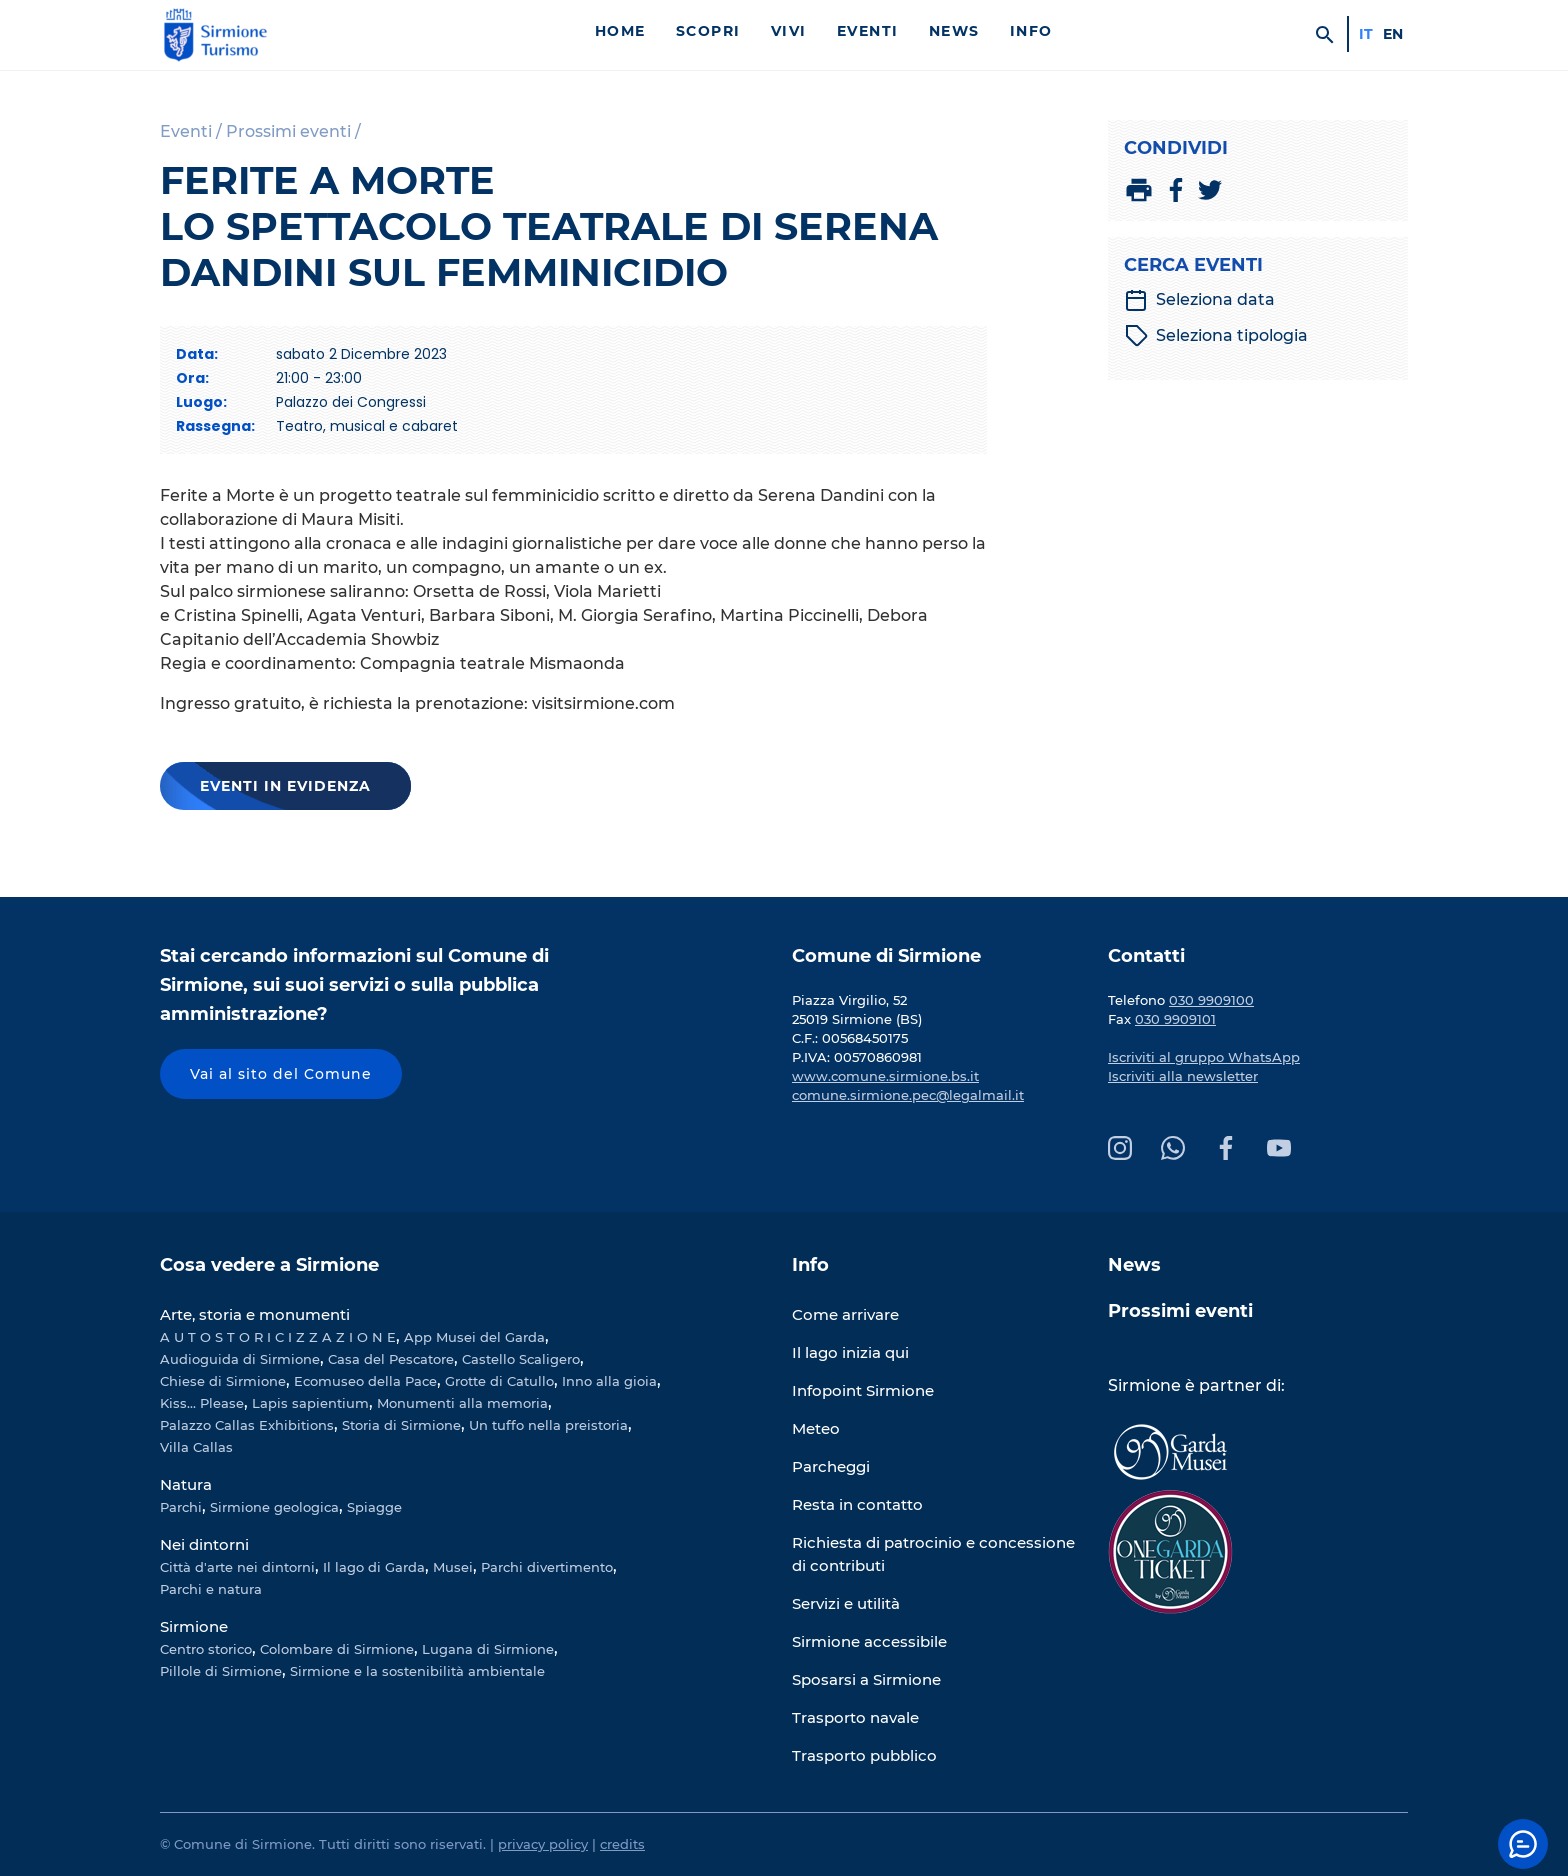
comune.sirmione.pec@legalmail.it (908, 1095)
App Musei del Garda (474, 1337)
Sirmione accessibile (869, 1641)
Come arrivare (845, 1314)
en (1393, 34)
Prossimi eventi (1180, 1311)
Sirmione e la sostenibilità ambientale (417, 1671)
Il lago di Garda (374, 1567)
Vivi (789, 31)
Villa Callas (196, 1447)
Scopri (708, 31)
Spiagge (374, 1507)
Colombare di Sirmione (337, 1649)
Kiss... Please (202, 1403)
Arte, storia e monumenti (255, 1314)
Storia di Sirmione (401, 1425)
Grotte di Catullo (499, 1381)
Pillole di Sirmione (221, 1671)
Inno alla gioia (609, 1381)
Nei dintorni (204, 1544)
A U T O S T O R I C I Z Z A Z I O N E (278, 1337)
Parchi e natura (211, 1589)
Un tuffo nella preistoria (548, 1425)
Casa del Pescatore (391, 1359)
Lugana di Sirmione (488, 1649)
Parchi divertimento (547, 1567)
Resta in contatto (857, 1504)
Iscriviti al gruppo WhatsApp (1204, 1057)
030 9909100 (1211, 1000)
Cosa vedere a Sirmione (269, 1265)
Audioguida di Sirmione (240, 1359)
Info (1031, 31)
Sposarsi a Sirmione (866, 1679)
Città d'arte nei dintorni (237, 1567)
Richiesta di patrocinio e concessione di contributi (933, 1554)
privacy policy (543, 1844)
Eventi (868, 31)
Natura (186, 1484)
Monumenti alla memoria (462, 1403)
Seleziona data (1199, 300)
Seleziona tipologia (1216, 336)
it (1366, 34)
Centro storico (206, 1649)
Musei (453, 1567)
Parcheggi (831, 1466)
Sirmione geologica (274, 1507)
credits (622, 1844)
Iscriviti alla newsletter (1183, 1076)
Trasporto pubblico (864, 1755)
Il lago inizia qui (850, 1352)
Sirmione (194, 1626)
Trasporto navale (855, 1717)
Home (620, 31)
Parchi (181, 1507)
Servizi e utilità (846, 1603)
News (954, 31)
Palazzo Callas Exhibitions (247, 1425)
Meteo (816, 1428)
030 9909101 (1175, 1019)
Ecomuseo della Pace (365, 1381)
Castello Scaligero (521, 1359)
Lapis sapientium (310, 1403)
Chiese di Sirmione (223, 1381)
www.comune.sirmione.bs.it (885, 1076)
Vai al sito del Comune (281, 1074)
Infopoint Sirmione (863, 1390)
